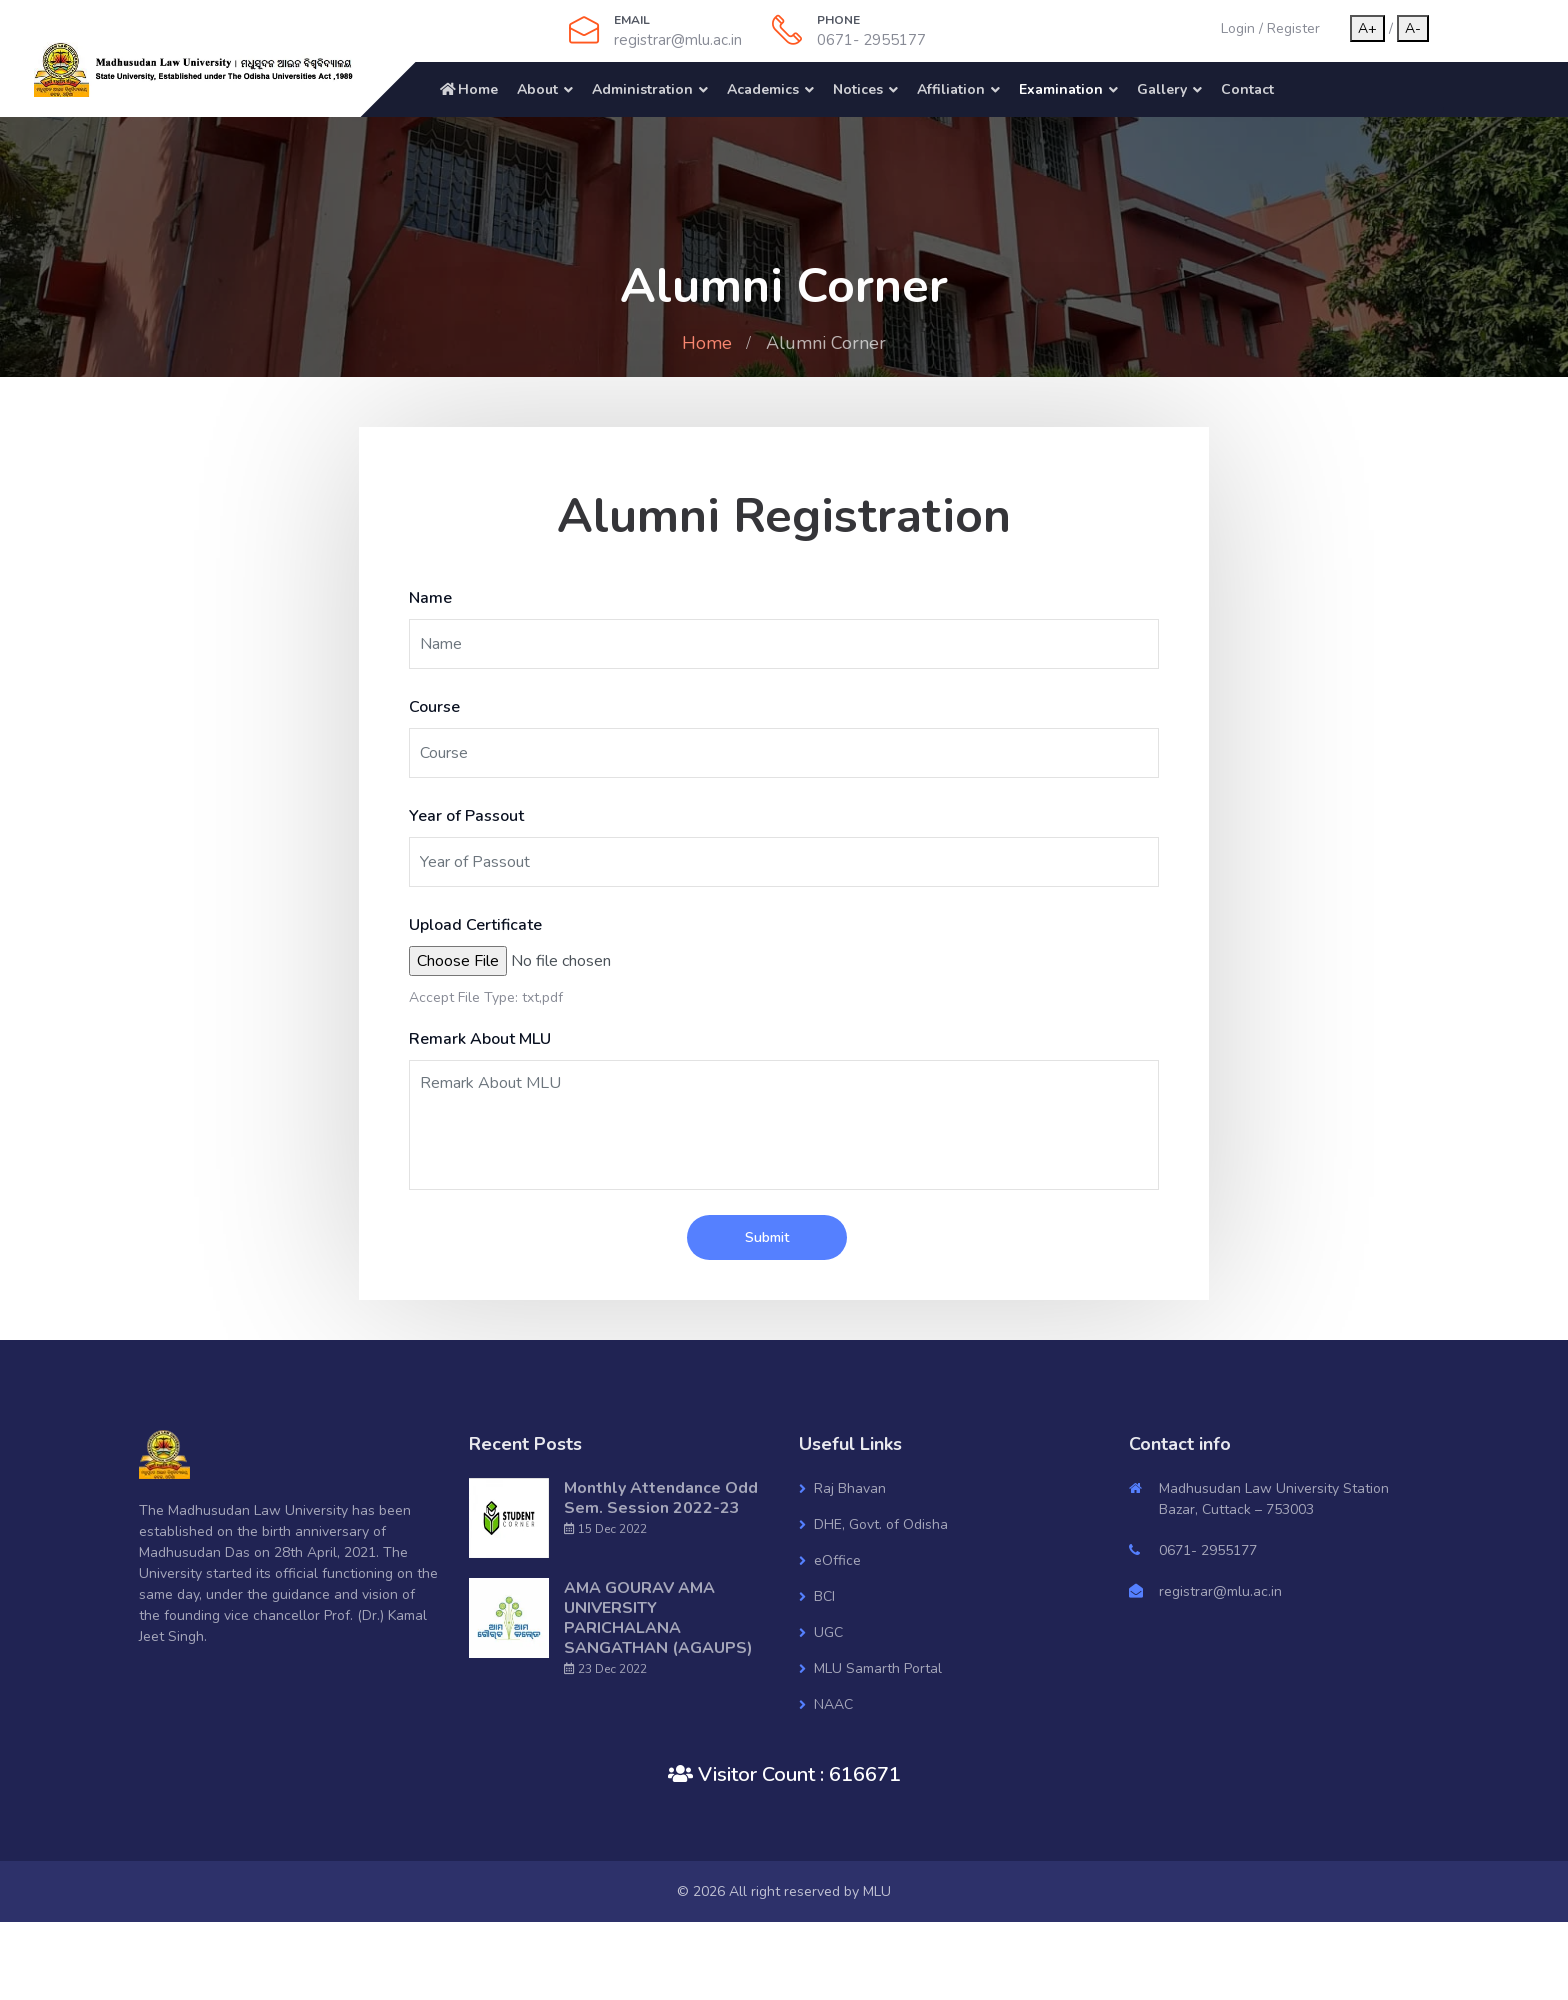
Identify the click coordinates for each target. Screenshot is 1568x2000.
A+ (1367, 28)
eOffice (837, 1560)
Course (434, 707)
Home (468, 89)
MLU (877, 1891)
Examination (1061, 89)
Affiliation (951, 89)
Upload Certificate (475, 925)
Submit (767, 1237)
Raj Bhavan (850, 1488)
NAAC (833, 1704)
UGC (828, 1632)
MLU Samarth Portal (878, 1668)
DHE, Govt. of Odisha (881, 1524)
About (537, 89)
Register (1293, 28)
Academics (763, 89)
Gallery (1162, 89)
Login (1238, 28)
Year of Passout (466, 816)
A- (1413, 28)
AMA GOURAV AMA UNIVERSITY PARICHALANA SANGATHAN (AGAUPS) (658, 1618)
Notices (858, 89)
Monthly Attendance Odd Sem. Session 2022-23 (661, 1498)
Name (430, 598)
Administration (642, 89)
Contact (1247, 89)
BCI (824, 1596)
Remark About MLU (480, 1039)
